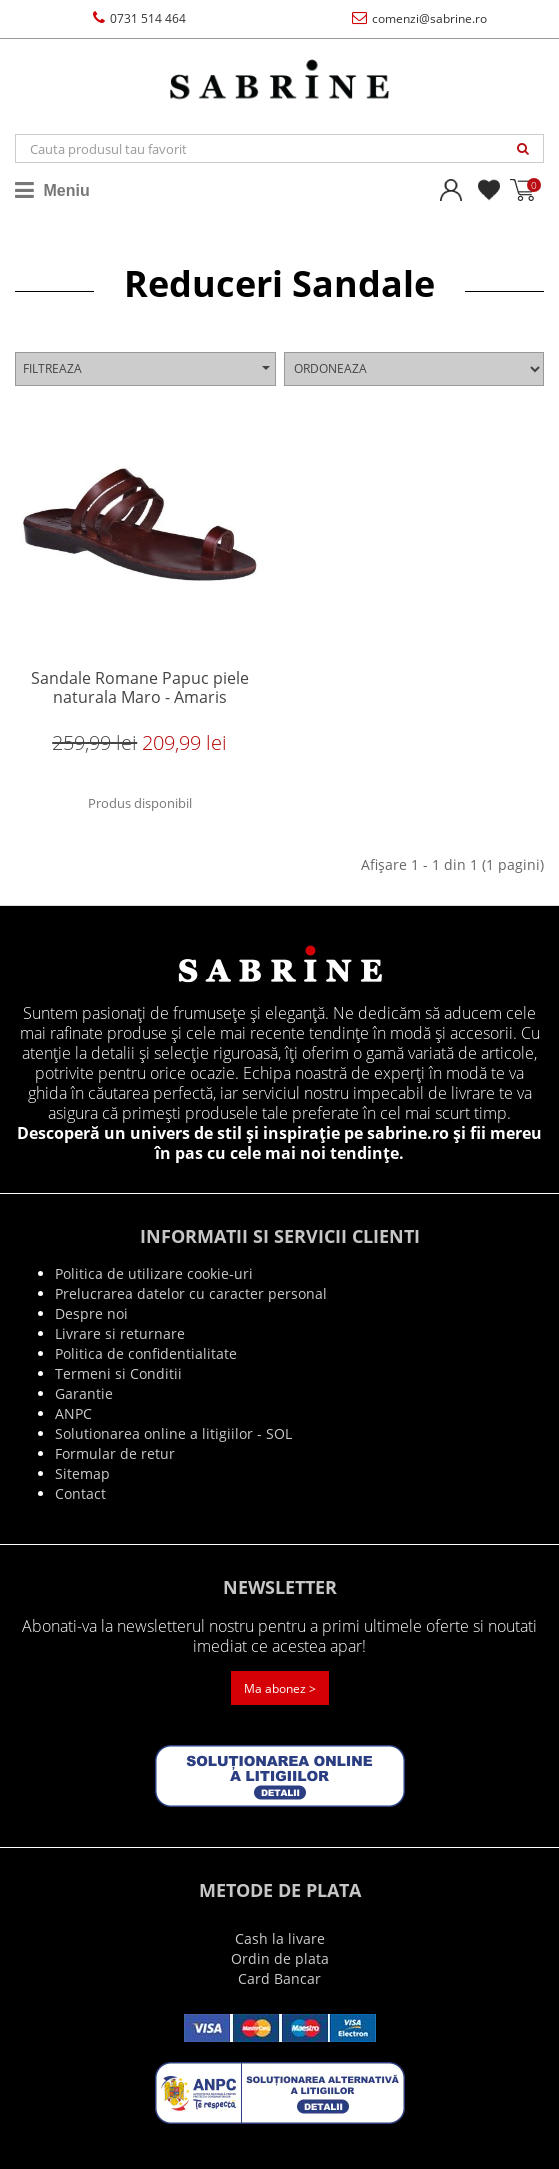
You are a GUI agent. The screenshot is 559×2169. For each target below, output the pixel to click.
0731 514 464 (139, 18)
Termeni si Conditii (118, 1373)
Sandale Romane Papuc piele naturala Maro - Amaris (140, 688)
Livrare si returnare (120, 1333)
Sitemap (82, 1473)
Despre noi (91, 1313)
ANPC (73, 1413)
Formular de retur (115, 1453)
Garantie (84, 1393)
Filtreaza (146, 368)
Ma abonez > (280, 1688)
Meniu (52, 190)
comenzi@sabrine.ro (419, 18)
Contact (80, 1493)
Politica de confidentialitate (146, 1353)
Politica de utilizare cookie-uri (154, 1273)
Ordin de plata (280, 1958)
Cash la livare (280, 1938)
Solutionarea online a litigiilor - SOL (173, 1433)
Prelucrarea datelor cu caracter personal (191, 1293)
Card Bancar (279, 1978)
